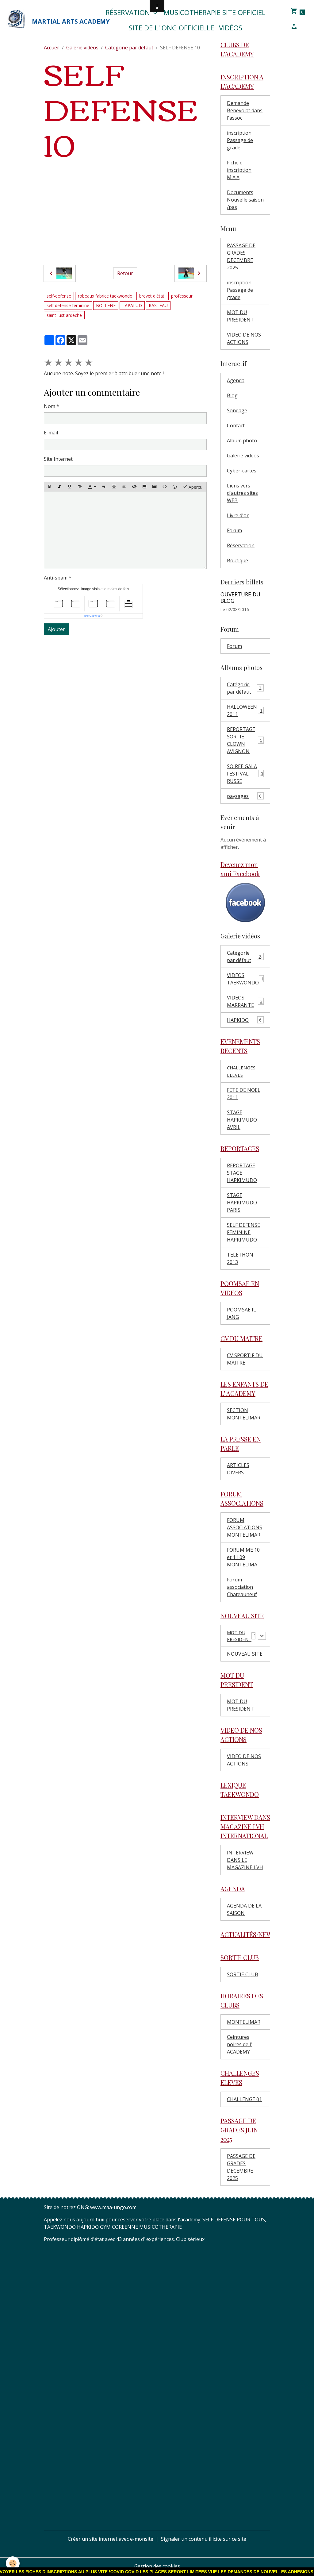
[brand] (45, 20)
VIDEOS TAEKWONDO (246, 979)
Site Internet (58, 459)
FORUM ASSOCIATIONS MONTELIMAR (244, 1527)
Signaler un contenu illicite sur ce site (203, 2540)
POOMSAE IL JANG (241, 1313)
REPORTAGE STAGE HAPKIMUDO (242, 1173)
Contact (236, 425)
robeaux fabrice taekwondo (105, 296)
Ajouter (56, 629)
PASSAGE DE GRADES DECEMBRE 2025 (241, 256)
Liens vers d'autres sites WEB (242, 493)
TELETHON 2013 (240, 1258)
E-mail (51, 432)
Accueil (51, 47)
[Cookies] (13, 2563)
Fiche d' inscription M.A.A (239, 170)
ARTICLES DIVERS (238, 1469)
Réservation (128, 12)
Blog (232, 395)
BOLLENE (106, 305)
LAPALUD (132, 305)
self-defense (59, 296)
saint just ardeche (64, 315)
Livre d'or (238, 515)
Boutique (237, 560)
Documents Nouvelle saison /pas (245, 199)
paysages (245, 795)
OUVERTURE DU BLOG (240, 597)
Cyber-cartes (241, 470)
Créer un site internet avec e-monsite (110, 2540)
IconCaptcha (92, 615)
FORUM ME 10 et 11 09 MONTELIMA (243, 1557)
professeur (182, 296)
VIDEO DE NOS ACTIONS (244, 338)
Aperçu (192, 486)
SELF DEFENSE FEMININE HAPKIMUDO (243, 1232)
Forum (234, 530)
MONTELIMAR (243, 2023)
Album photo (242, 440)
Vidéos (230, 28)
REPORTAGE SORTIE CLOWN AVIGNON (246, 740)
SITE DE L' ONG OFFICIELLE (171, 28)
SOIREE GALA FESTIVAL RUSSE (245, 773)
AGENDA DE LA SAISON (244, 1911)
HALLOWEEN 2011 (245, 710)
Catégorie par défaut (129, 47)
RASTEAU (158, 305)
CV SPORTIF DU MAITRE (245, 1359)
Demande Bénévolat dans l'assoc (244, 110)
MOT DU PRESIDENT (240, 316)
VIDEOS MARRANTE (245, 1001)
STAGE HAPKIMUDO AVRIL (242, 1119)
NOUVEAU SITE (244, 1655)
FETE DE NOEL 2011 (243, 1094)
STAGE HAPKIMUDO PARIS (242, 1202)
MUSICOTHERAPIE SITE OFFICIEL (214, 12)
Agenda (235, 380)
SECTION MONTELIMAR (243, 1414)
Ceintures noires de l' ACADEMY (239, 2045)
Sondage (237, 410)
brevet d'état (151, 296)
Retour (125, 273)
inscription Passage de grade (240, 140)
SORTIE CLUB (242, 1975)
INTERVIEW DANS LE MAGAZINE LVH (245, 1861)
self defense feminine (68, 305)
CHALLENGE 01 (244, 2100)
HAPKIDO (245, 1019)
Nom (49, 406)
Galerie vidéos (82, 47)
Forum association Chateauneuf (242, 1587)
